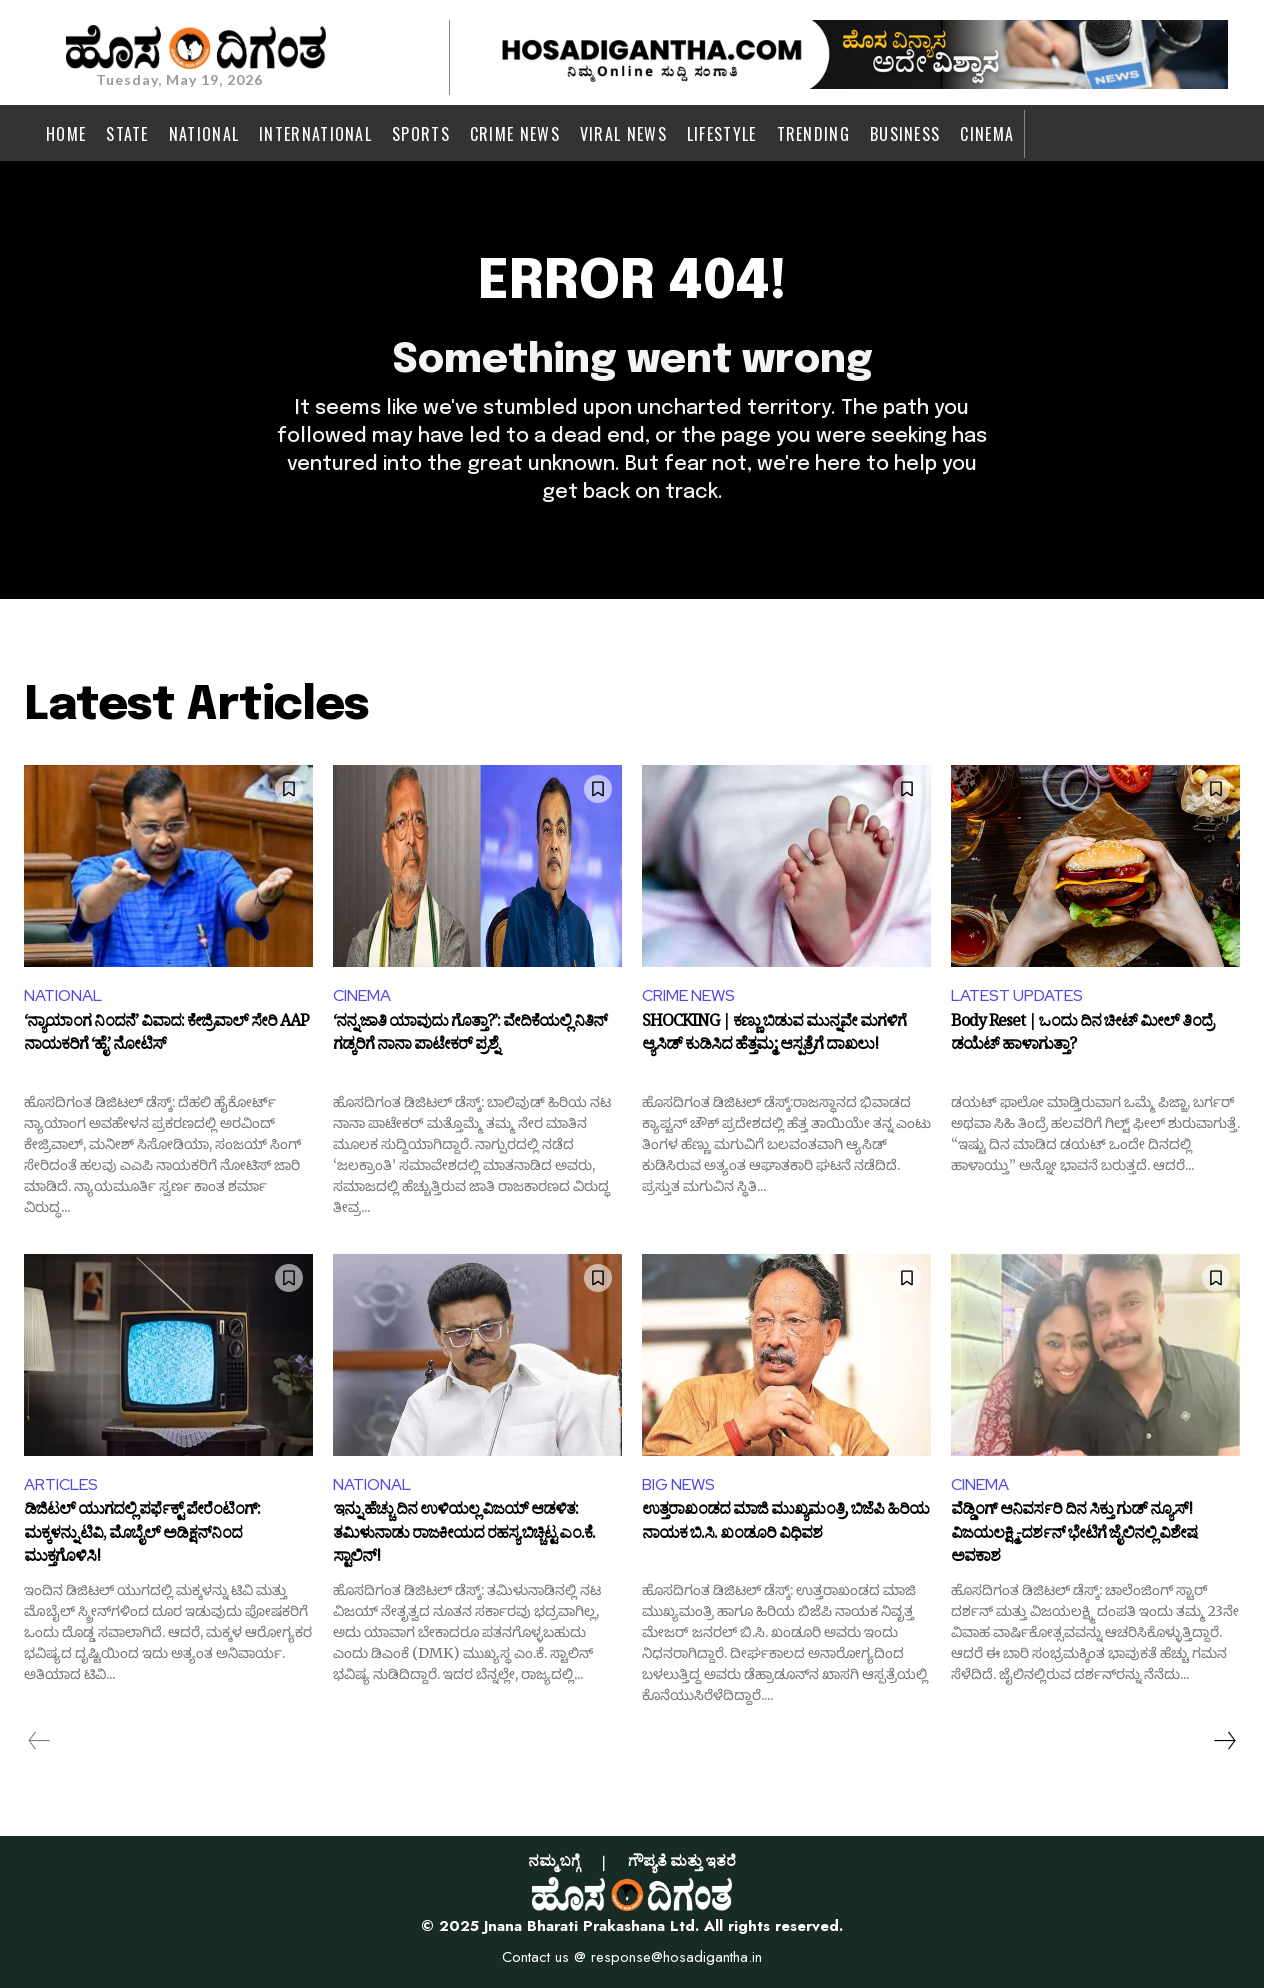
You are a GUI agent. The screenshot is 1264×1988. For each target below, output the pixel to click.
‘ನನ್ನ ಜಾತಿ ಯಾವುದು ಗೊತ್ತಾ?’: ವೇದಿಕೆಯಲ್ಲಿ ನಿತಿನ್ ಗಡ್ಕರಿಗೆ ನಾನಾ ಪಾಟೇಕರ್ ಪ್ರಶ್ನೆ (470, 1037)
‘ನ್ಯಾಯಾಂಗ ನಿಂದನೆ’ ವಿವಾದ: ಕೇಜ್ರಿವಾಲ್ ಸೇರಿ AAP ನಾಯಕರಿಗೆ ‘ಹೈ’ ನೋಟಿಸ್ (166, 1037)
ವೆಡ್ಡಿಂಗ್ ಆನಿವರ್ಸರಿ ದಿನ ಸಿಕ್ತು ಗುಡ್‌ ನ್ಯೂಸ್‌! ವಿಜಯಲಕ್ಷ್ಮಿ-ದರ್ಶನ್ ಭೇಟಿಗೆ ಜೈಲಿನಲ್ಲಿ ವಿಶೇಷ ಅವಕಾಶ (1074, 1535)
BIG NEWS (678, 1484)
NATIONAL (63, 995)
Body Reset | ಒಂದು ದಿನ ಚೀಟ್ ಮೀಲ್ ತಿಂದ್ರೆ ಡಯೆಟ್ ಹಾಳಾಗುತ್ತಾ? (1082, 1037)
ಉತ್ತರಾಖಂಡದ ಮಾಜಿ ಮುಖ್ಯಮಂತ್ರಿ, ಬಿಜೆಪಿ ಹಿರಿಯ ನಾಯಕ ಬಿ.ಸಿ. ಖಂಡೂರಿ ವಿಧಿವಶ (785, 1525)
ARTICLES (61, 1484)
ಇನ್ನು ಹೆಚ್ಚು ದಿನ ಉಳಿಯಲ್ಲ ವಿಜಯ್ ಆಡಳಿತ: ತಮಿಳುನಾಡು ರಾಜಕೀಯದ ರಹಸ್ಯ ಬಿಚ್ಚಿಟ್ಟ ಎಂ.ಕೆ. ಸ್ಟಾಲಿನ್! (464, 1535)
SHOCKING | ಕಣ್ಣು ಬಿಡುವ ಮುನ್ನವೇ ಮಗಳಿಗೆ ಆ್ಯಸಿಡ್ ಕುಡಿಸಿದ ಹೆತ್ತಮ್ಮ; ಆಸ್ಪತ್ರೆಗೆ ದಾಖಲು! (774, 1037)
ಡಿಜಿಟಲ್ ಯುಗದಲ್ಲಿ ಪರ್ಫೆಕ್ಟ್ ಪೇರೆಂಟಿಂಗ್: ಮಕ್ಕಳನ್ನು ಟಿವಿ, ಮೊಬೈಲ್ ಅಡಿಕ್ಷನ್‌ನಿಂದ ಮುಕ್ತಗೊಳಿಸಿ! (142, 1535)
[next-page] (1224, 1741)
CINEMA (362, 995)
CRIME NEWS (688, 995)
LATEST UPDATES (1017, 995)
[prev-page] (39, 1741)
